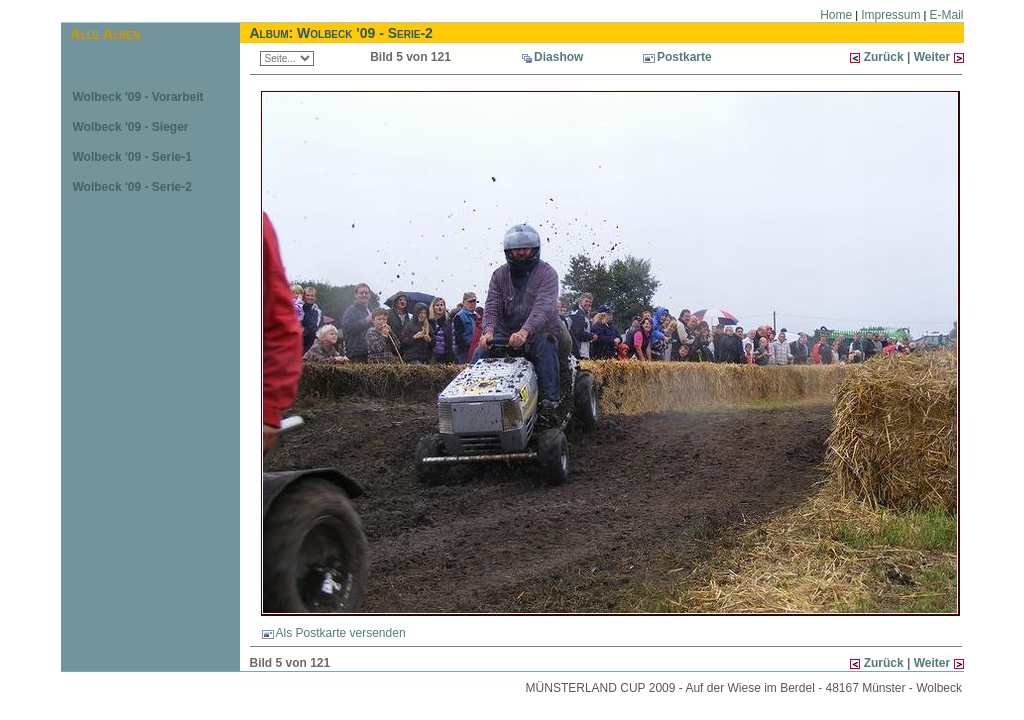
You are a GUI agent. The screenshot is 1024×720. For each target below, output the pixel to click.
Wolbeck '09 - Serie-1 (132, 157)
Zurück (884, 57)
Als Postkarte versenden (334, 633)
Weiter (934, 57)
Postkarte (677, 57)
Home (836, 15)
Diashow (558, 57)
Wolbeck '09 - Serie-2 (132, 187)
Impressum (890, 15)
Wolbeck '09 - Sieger (131, 127)
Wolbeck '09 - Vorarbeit (138, 97)
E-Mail (946, 15)
